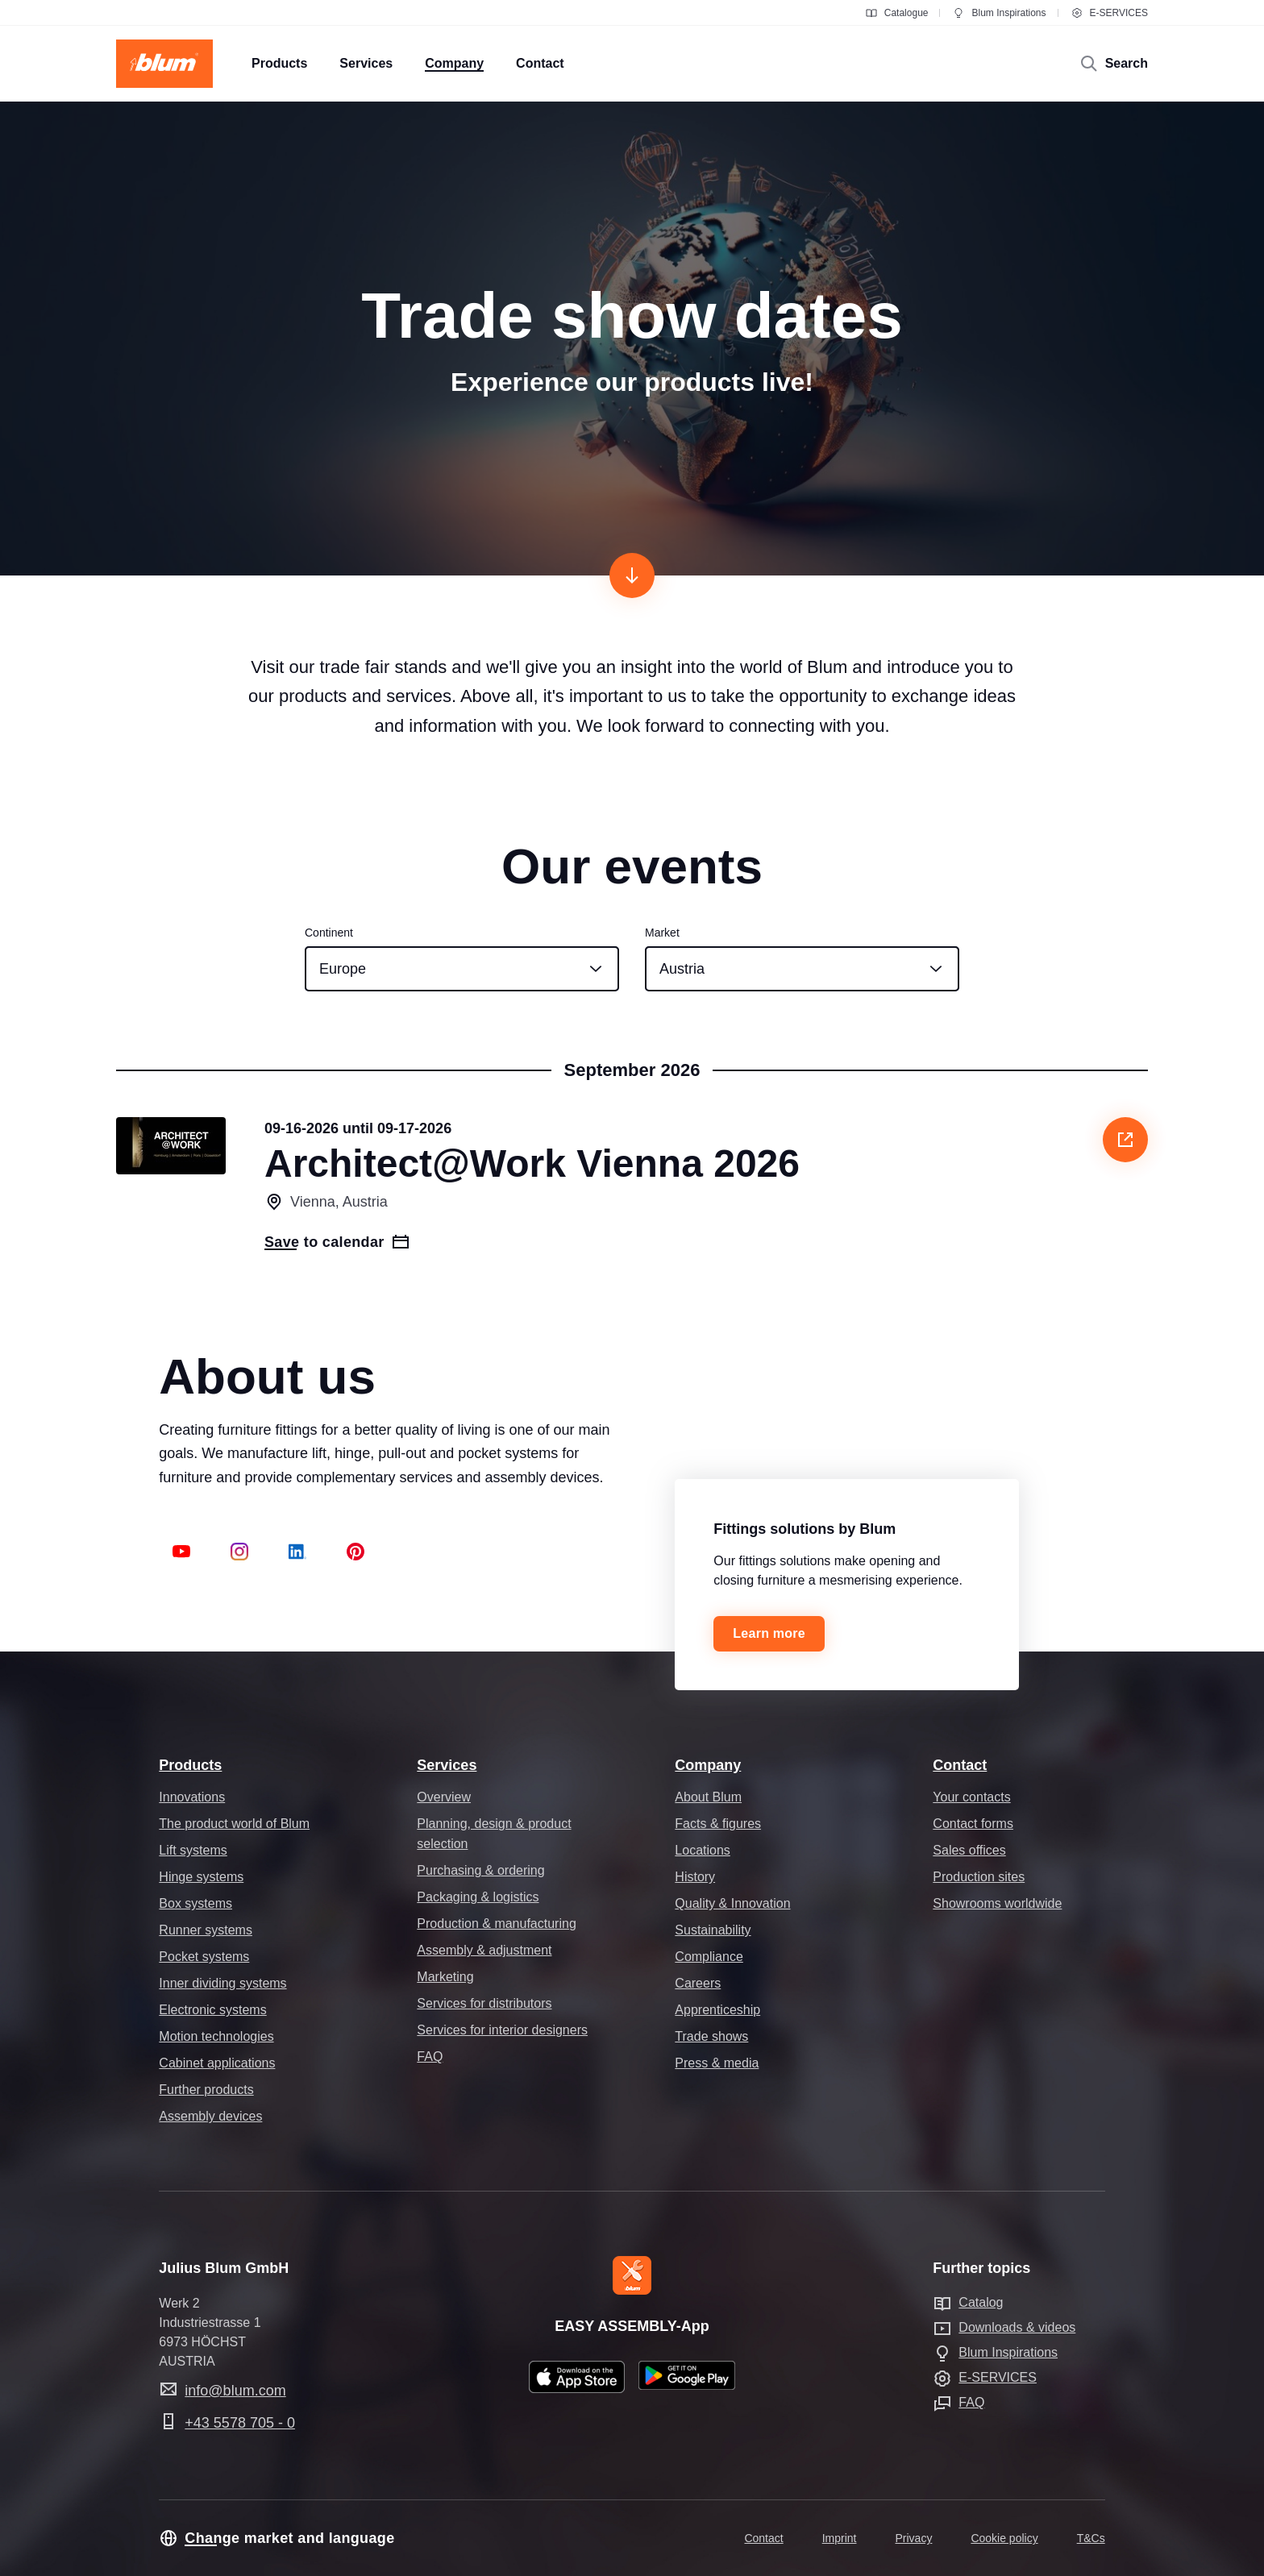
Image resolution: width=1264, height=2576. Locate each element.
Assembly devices (210, 2116)
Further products (206, 2089)
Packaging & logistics (477, 1897)
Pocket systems (204, 1956)
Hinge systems (201, 1877)
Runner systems (205, 1930)
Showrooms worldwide (997, 1903)
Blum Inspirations (999, 12)
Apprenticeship (717, 2010)
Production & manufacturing (496, 1923)
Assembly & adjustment (484, 1950)
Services (446, 1765)
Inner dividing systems (222, 1983)
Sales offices (969, 1850)
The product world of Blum (234, 1823)
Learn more (769, 1633)
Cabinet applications (217, 2063)
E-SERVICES (1109, 12)
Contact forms (973, 1823)
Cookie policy (1004, 2538)
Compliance (708, 1956)
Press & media (717, 2063)
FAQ (430, 2056)
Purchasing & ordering (480, 1870)
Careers (698, 1983)
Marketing (445, 1977)
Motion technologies (216, 2036)
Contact (960, 1765)
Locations (702, 1850)
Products (190, 1765)
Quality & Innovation (732, 1903)
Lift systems (193, 1850)
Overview (444, 1797)
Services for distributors (484, 2003)
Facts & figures (718, 1823)
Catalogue (897, 12)
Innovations (192, 1797)
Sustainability (712, 1930)
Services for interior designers (502, 2030)
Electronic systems (212, 2010)
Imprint (839, 2538)
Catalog (980, 2302)
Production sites (979, 1877)
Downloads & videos (1016, 2327)
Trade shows (711, 2036)
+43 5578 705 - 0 (240, 2423)
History (695, 1877)
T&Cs (1091, 2538)
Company (708, 1765)
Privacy (913, 2538)
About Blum (708, 1797)
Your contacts (971, 1797)
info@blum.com (235, 2391)
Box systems (195, 1903)
